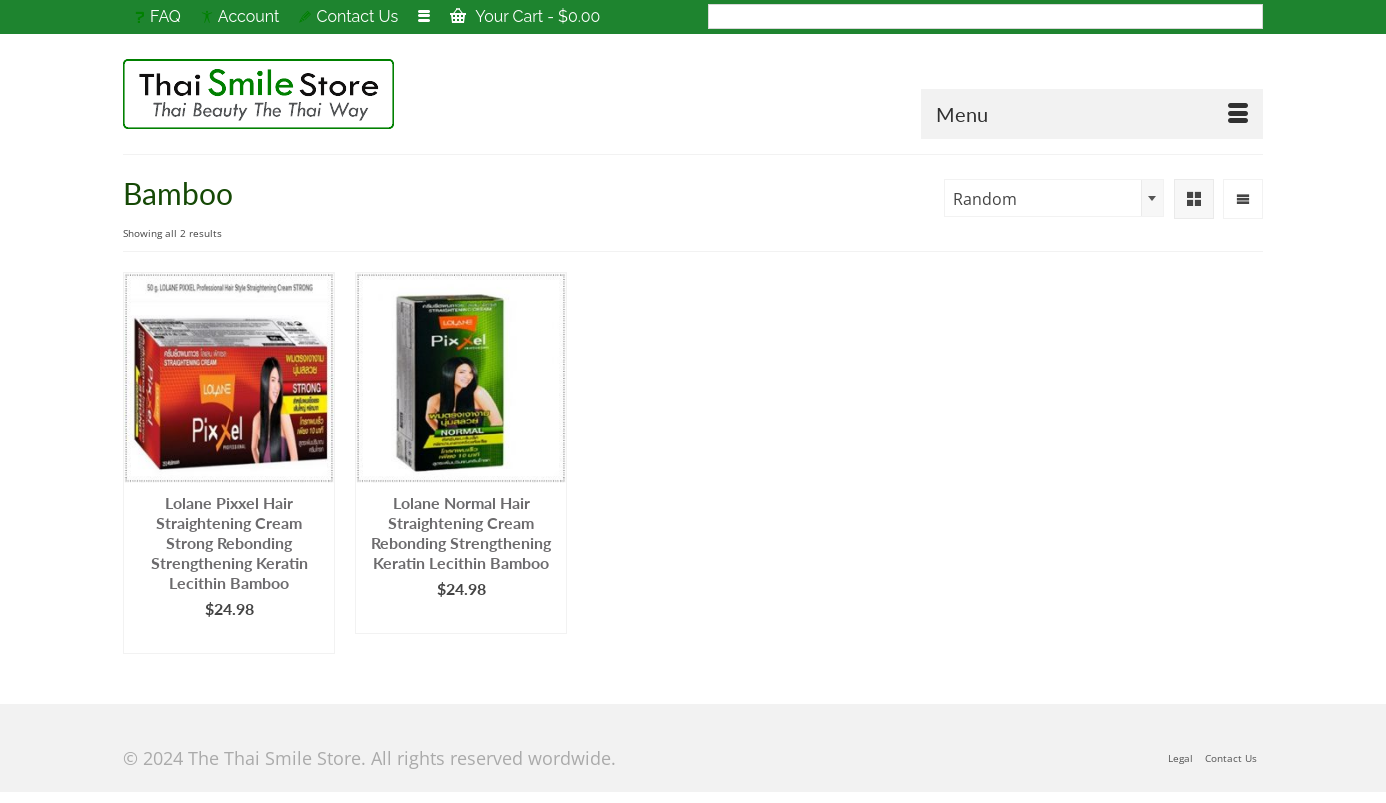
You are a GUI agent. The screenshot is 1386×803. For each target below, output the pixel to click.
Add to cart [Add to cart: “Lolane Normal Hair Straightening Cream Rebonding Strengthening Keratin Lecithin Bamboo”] (461, 618)
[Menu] (1092, 114)
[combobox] (1054, 198)
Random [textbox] (985, 199)
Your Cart (525, 16)
